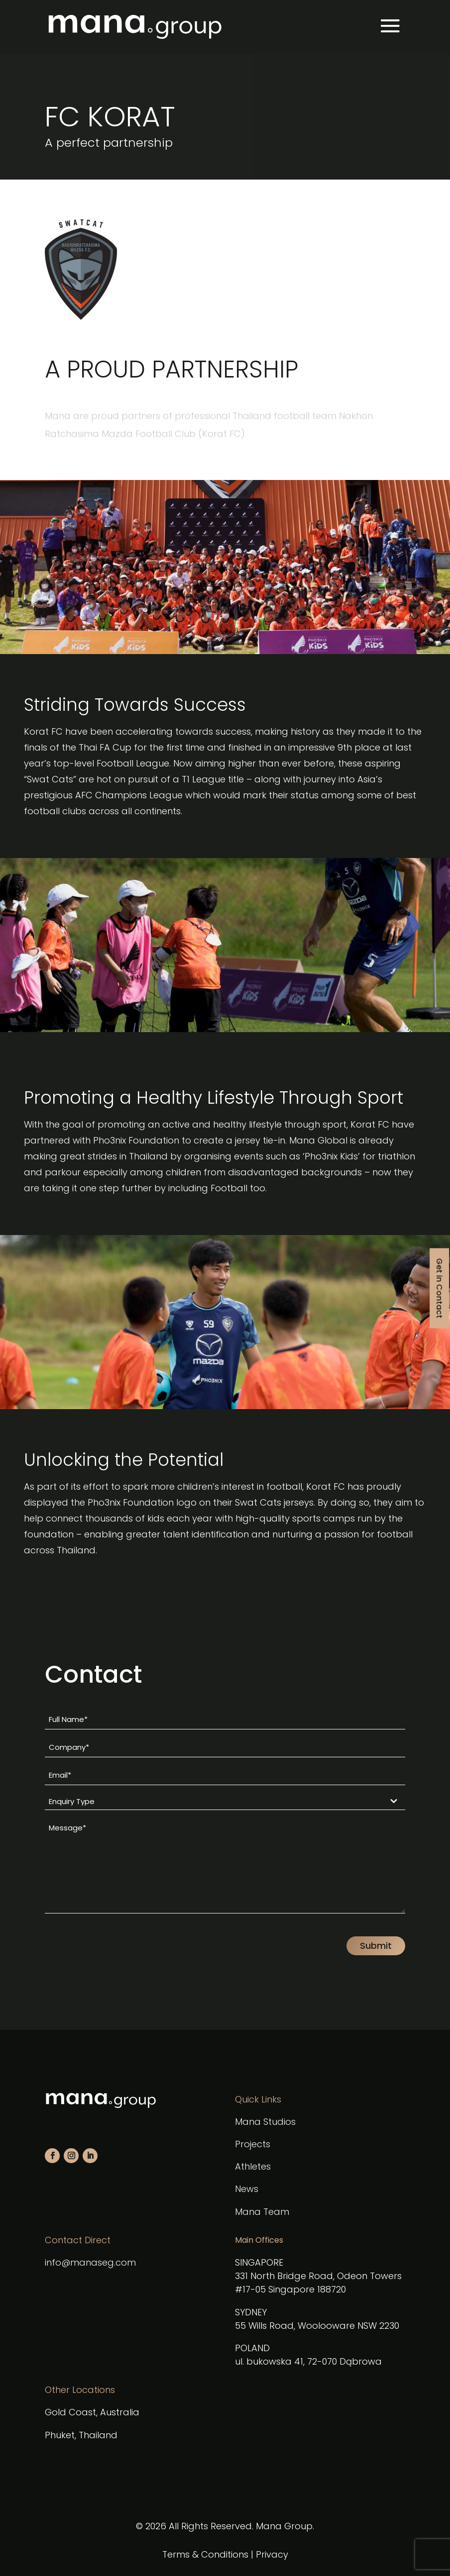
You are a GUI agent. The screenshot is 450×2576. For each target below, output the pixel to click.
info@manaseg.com (90, 2262)
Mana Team (262, 2211)
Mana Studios (265, 2121)
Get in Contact (439, 1288)
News (246, 2189)
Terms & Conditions (205, 2554)
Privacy (272, 2554)
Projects (252, 2144)
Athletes (253, 2166)
